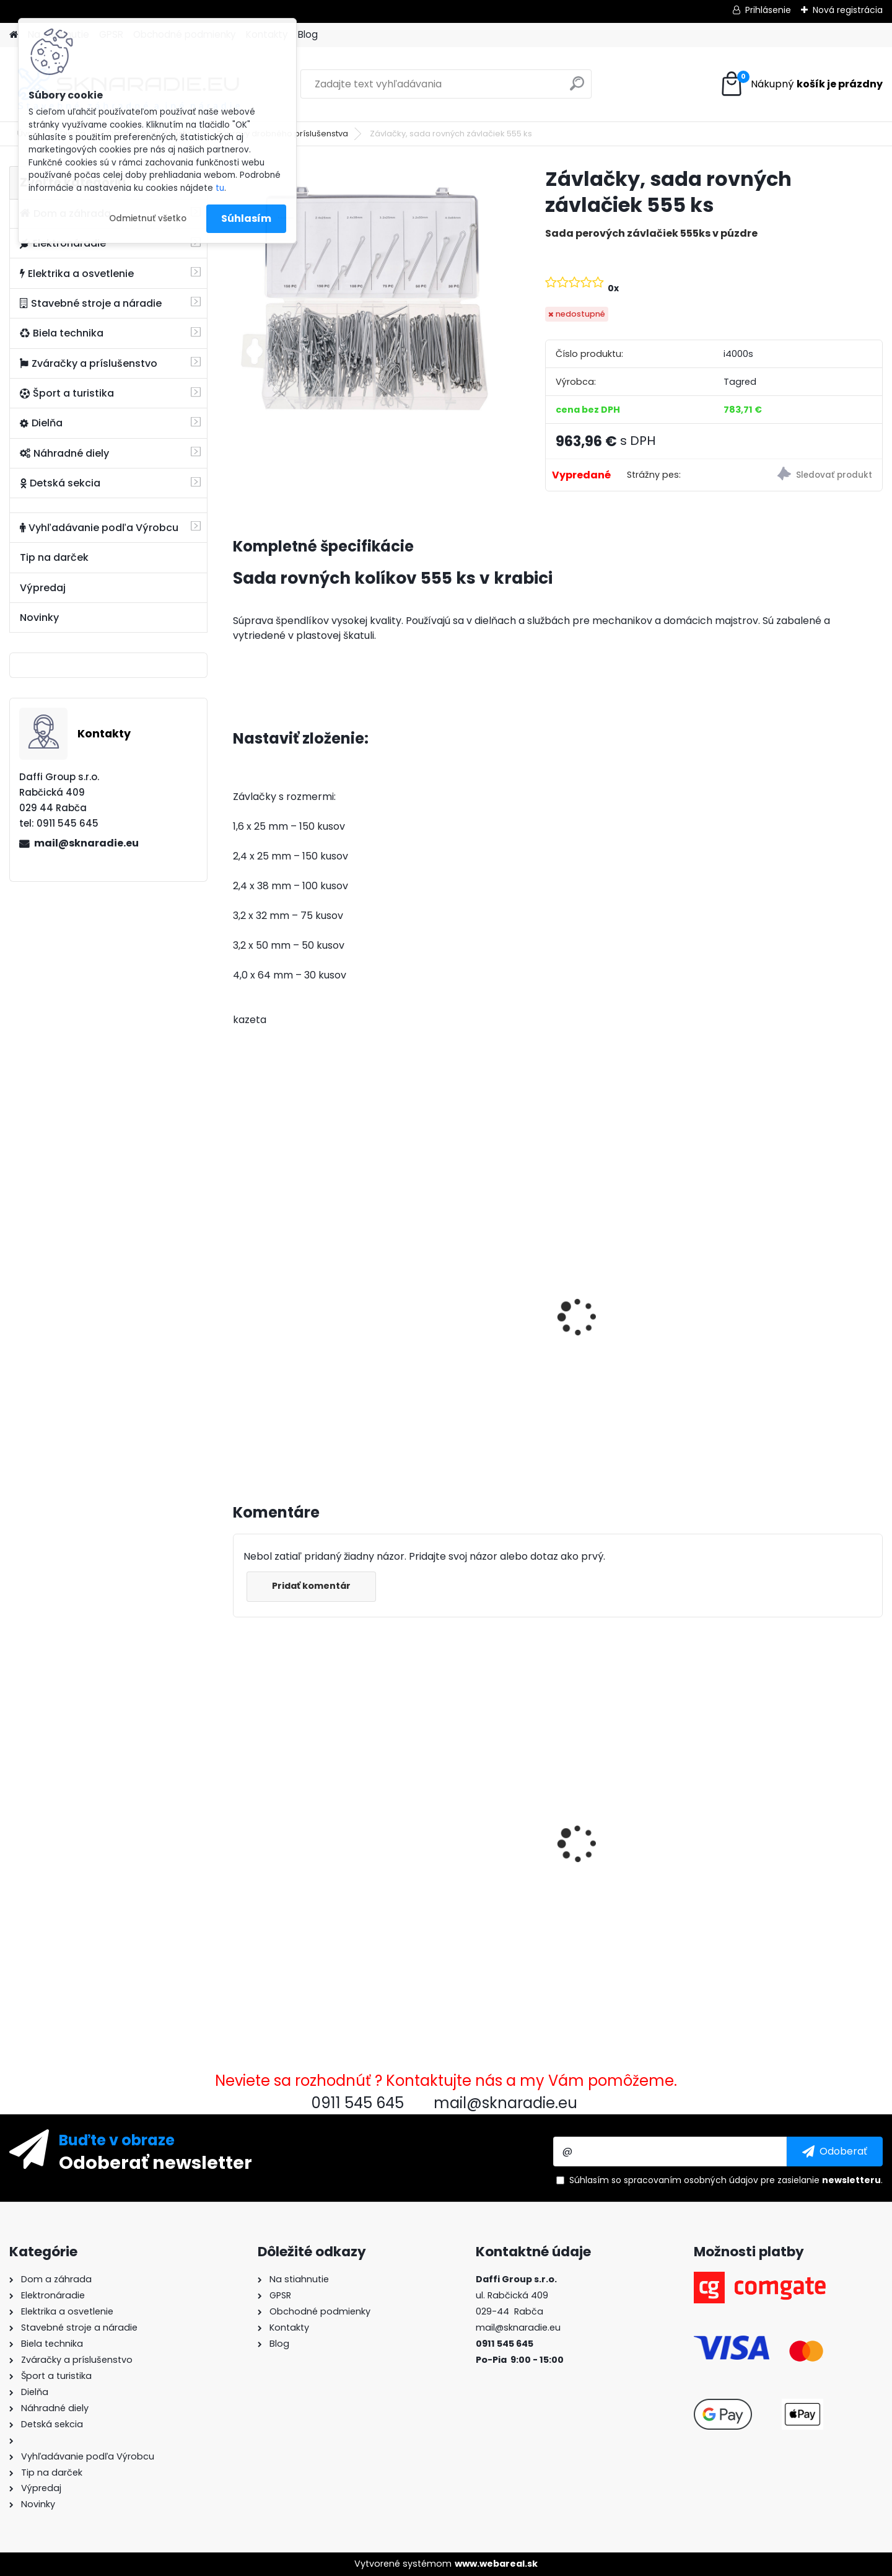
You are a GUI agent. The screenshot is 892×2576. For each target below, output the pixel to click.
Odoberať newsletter (155, 2162)
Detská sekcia (60, 483)
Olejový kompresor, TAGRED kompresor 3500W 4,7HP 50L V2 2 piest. (474, 1324)
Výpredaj (43, 588)
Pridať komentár (311, 1586)
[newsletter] (834, 2151)
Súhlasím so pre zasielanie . (726, 2180)
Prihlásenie (768, 10)
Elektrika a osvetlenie (77, 273)
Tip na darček (54, 557)
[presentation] (237, 1303)
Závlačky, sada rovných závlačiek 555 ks (299, 1841)
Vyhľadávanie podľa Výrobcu (99, 528)
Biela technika (61, 333)
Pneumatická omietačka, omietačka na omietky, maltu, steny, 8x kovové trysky (467, 1833)
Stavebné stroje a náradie (91, 303)
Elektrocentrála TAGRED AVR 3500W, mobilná (639, 1311)
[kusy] (266, 1425)
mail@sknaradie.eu (86, 843)
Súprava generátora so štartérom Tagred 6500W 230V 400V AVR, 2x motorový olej (798, 1325)
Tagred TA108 (768, 1811)
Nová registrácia (848, 10)
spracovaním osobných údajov (691, 2180)
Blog (308, 34)
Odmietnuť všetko (147, 218)
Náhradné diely (64, 453)
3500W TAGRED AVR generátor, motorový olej (301, 1311)
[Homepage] (13, 35)
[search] (577, 88)
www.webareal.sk (496, 2563)
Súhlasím (246, 218)
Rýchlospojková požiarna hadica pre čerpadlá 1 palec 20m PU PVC (638, 1812)
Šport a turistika (67, 393)
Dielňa (41, 423)
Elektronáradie (63, 243)
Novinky (39, 617)
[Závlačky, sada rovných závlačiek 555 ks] (369, 302)
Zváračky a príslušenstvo (88, 363)
